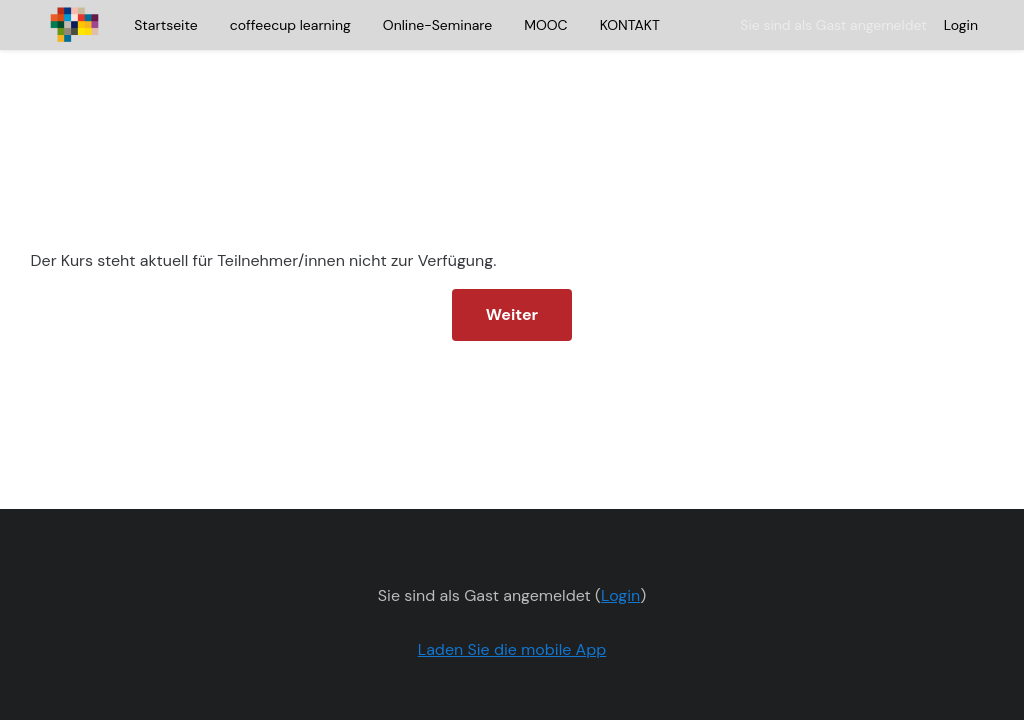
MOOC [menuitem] (545, 25)
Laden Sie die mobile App (512, 602)
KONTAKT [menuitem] (630, 25)
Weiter (512, 267)
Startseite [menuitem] (165, 25)
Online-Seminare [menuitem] (437, 25)
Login (961, 25)
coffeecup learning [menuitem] (290, 25)
